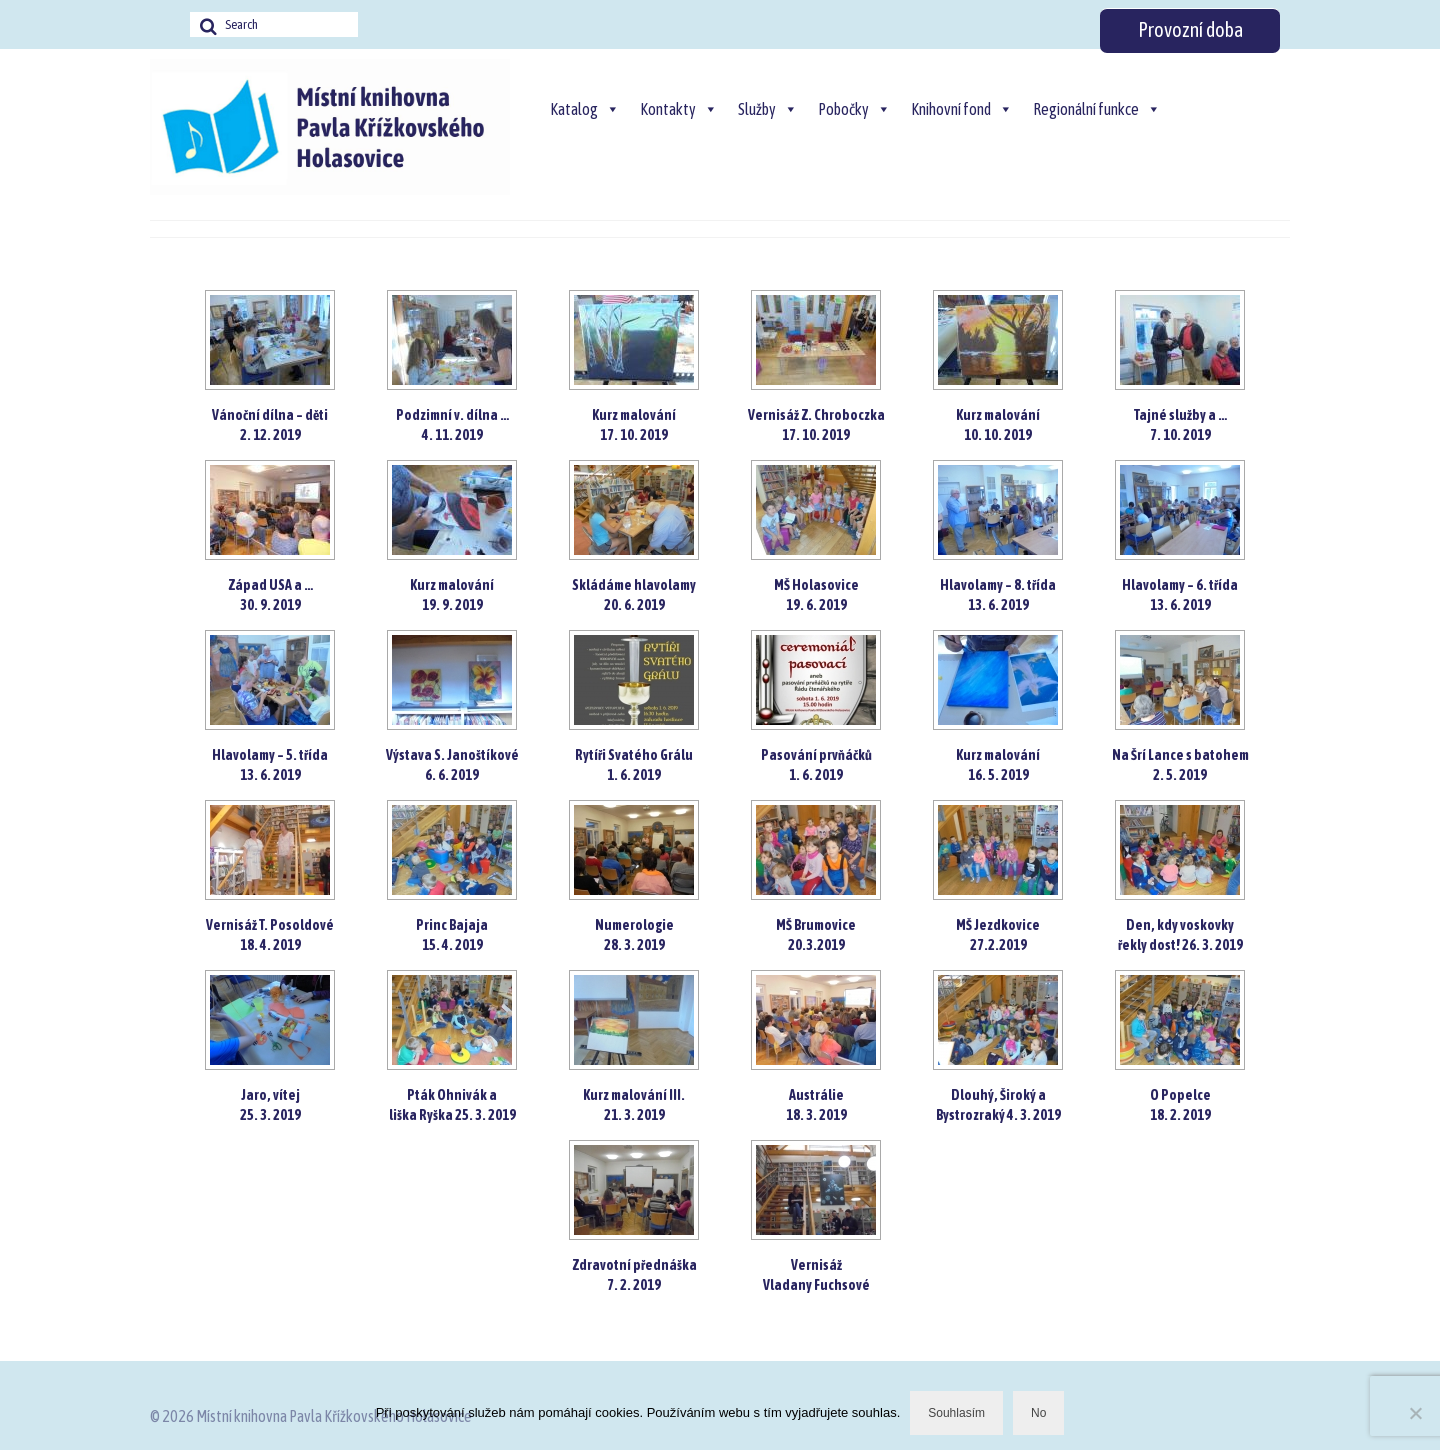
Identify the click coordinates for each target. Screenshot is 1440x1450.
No (1038, 1413)
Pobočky (854, 109)
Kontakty (679, 109)
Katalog (585, 109)
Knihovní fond (962, 109)
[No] (1415, 1413)
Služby (768, 109)
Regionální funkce (1097, 109)
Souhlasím (956, 1413)
